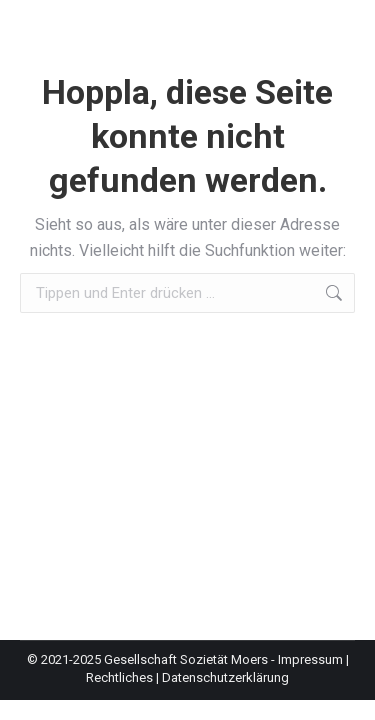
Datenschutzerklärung (225, 677)
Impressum (310, 659)
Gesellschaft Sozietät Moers (186, 659)
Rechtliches (119, 677)
